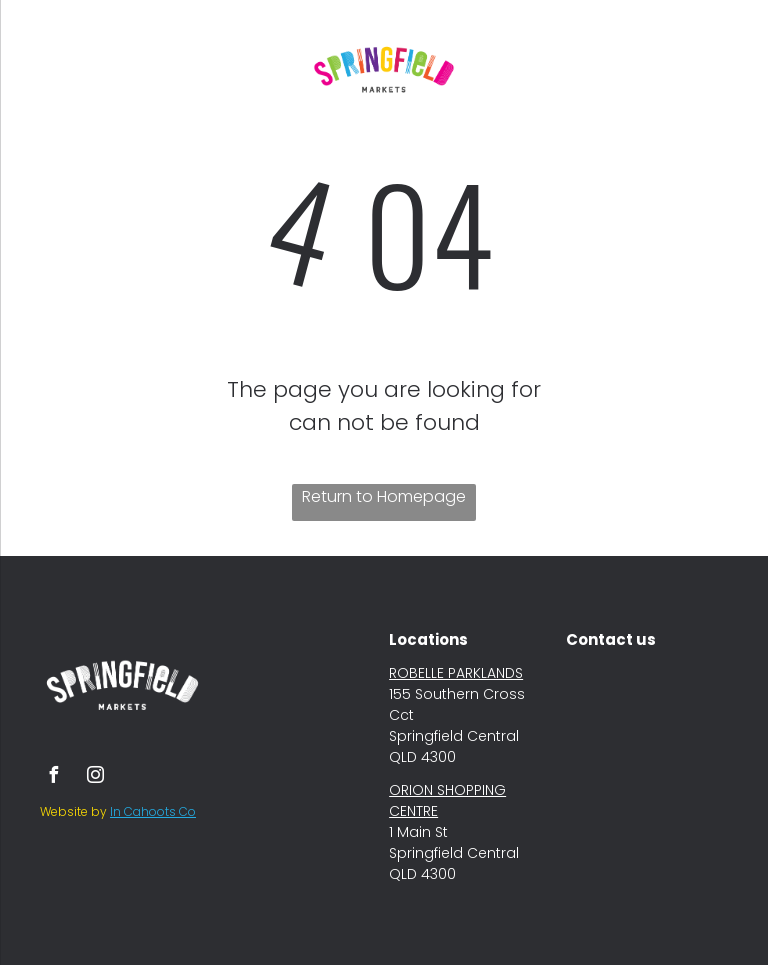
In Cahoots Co (153, 811)
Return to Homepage (384, 496)
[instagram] (95, 777)
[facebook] (53, 777)
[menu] (44, 69)
